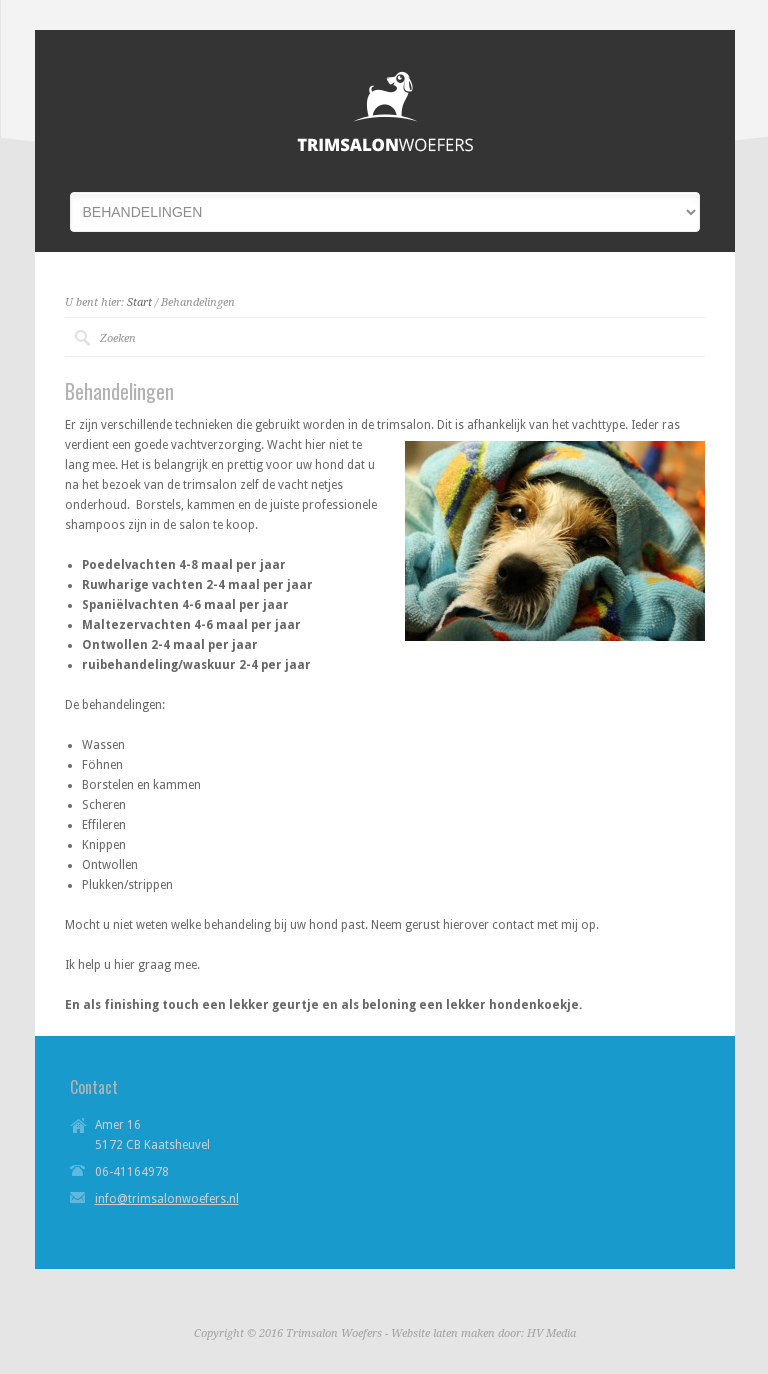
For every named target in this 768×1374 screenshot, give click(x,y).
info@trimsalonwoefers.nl (167, 1199)
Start (139, 302)
